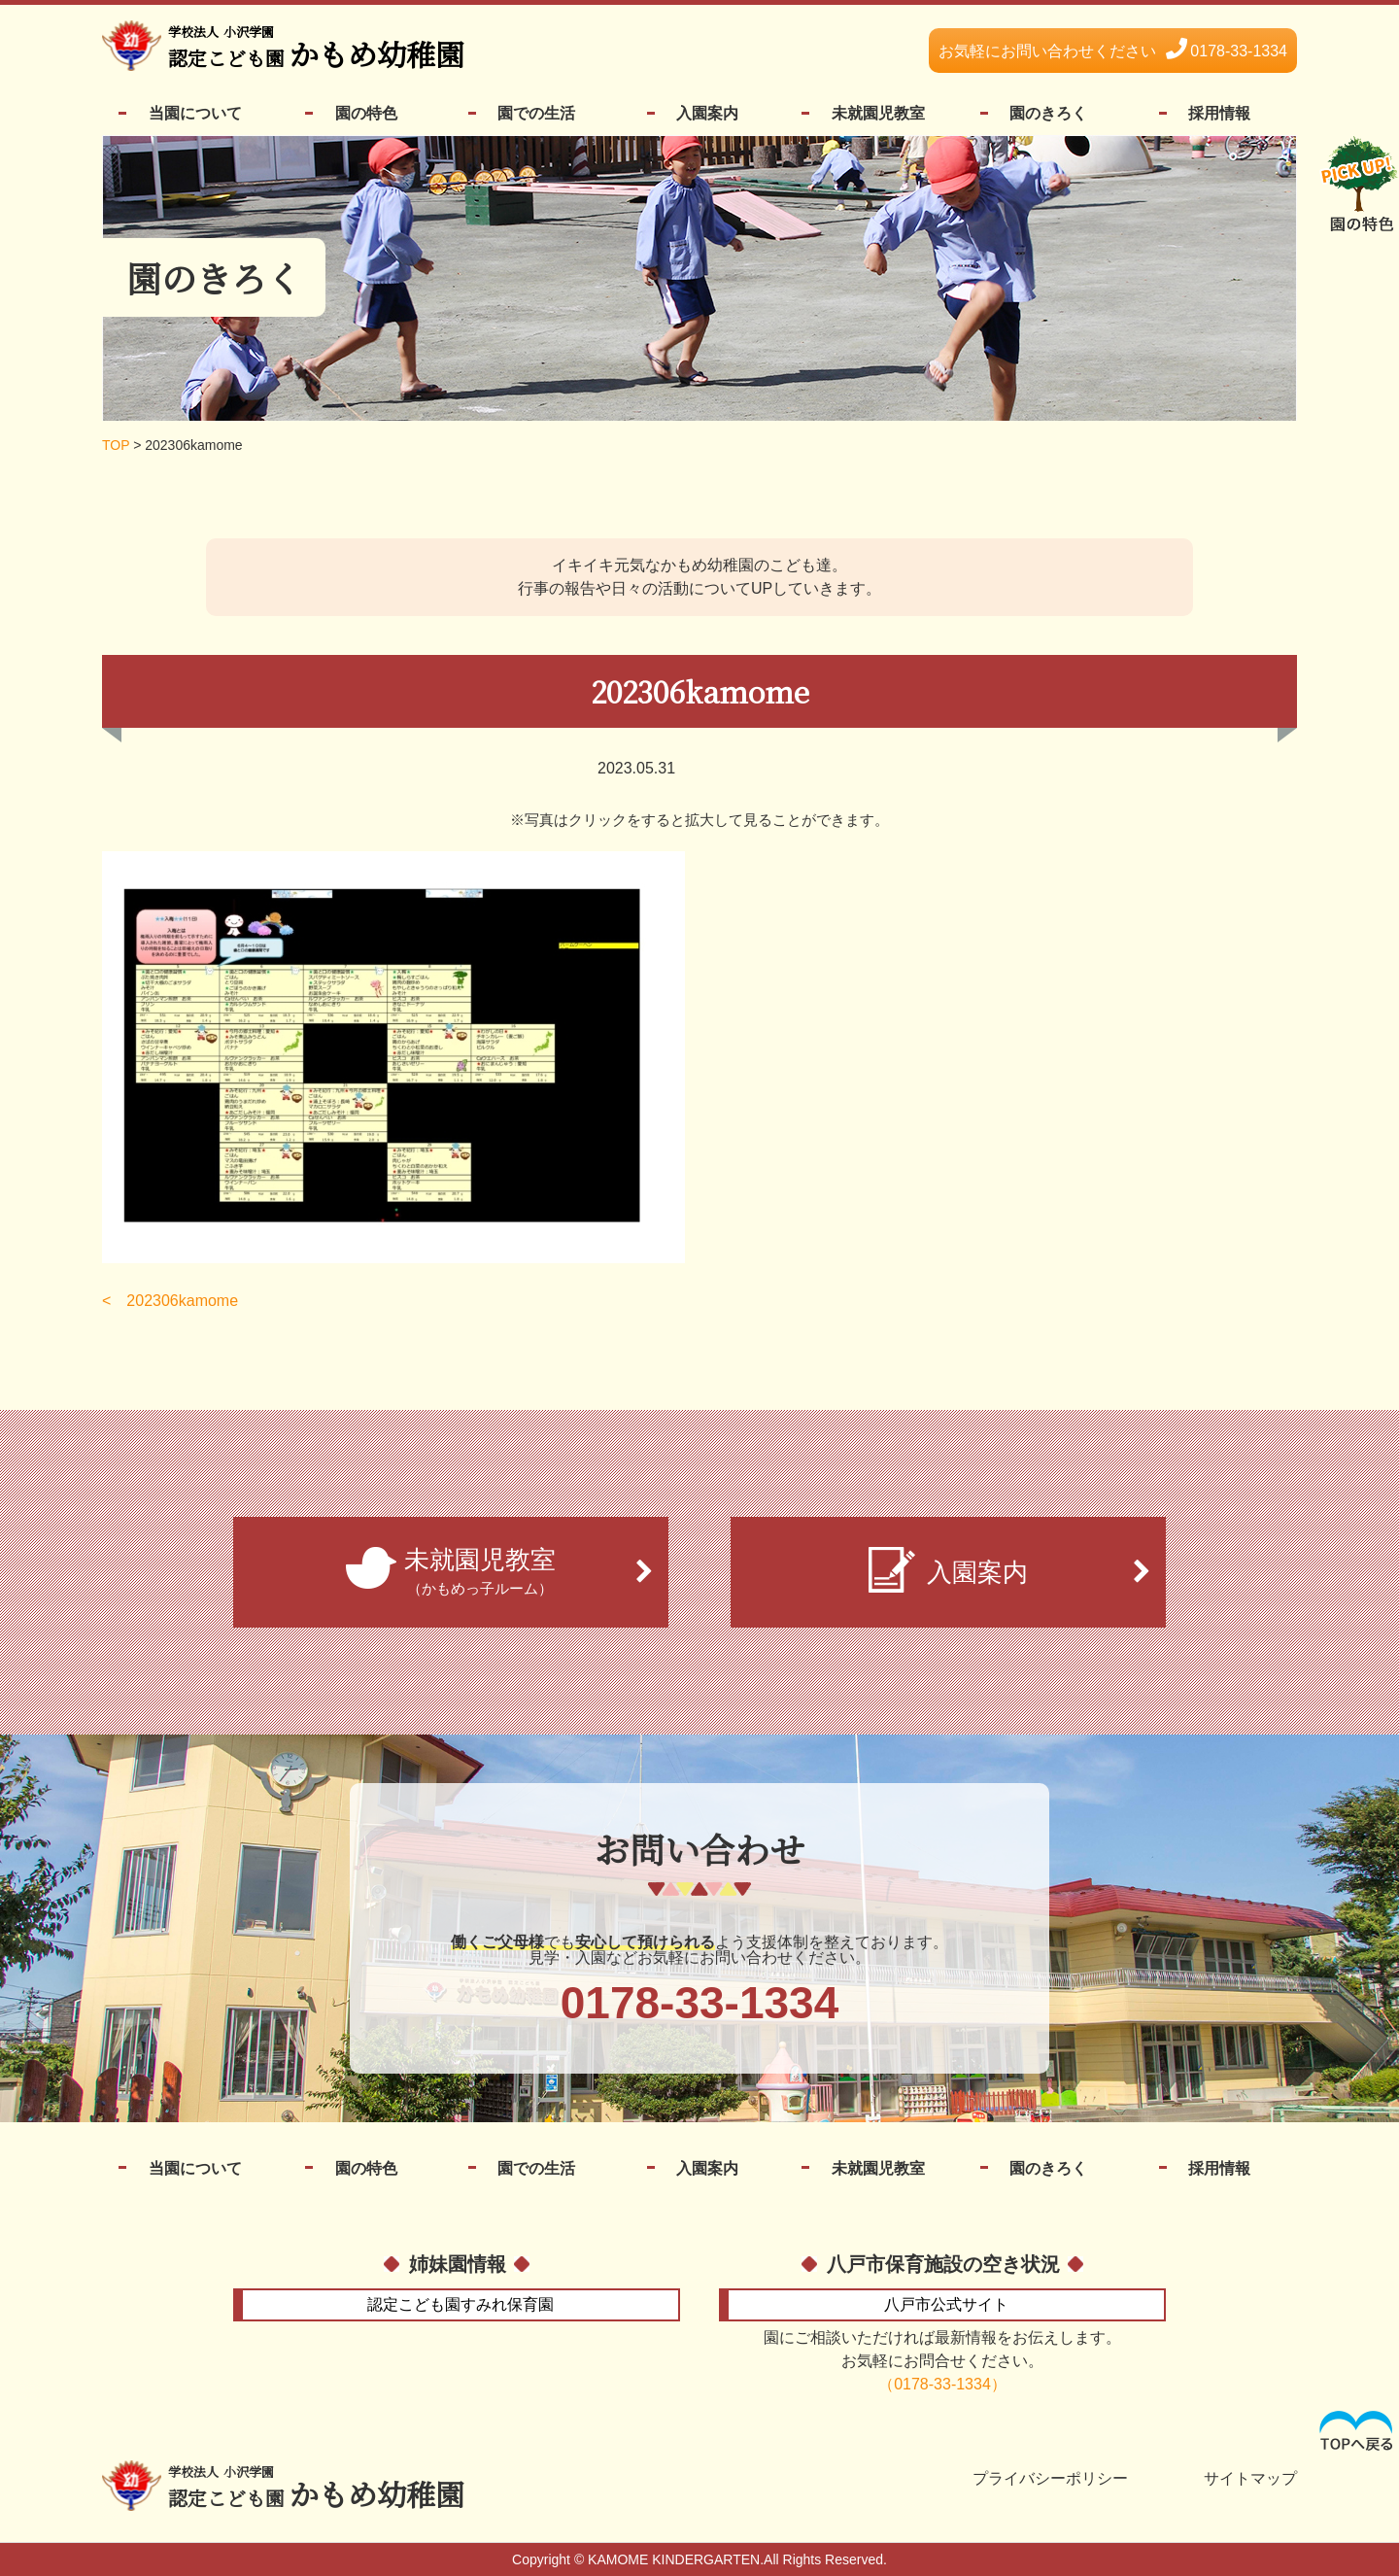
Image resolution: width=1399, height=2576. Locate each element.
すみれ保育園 (460, 2304)
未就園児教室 (878, 113)
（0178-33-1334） (942, 2384)
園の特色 (366, 113)
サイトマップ (1250, 2479)
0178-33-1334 (1112, 51)
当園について (195, 113)
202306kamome (182, 1300)
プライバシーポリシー (1050, 2479)
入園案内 (707, 113)
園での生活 (536, 113)
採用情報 (1219, 113)
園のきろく (1048, 113)
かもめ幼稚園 (316, 48)
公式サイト (946, 2304)
